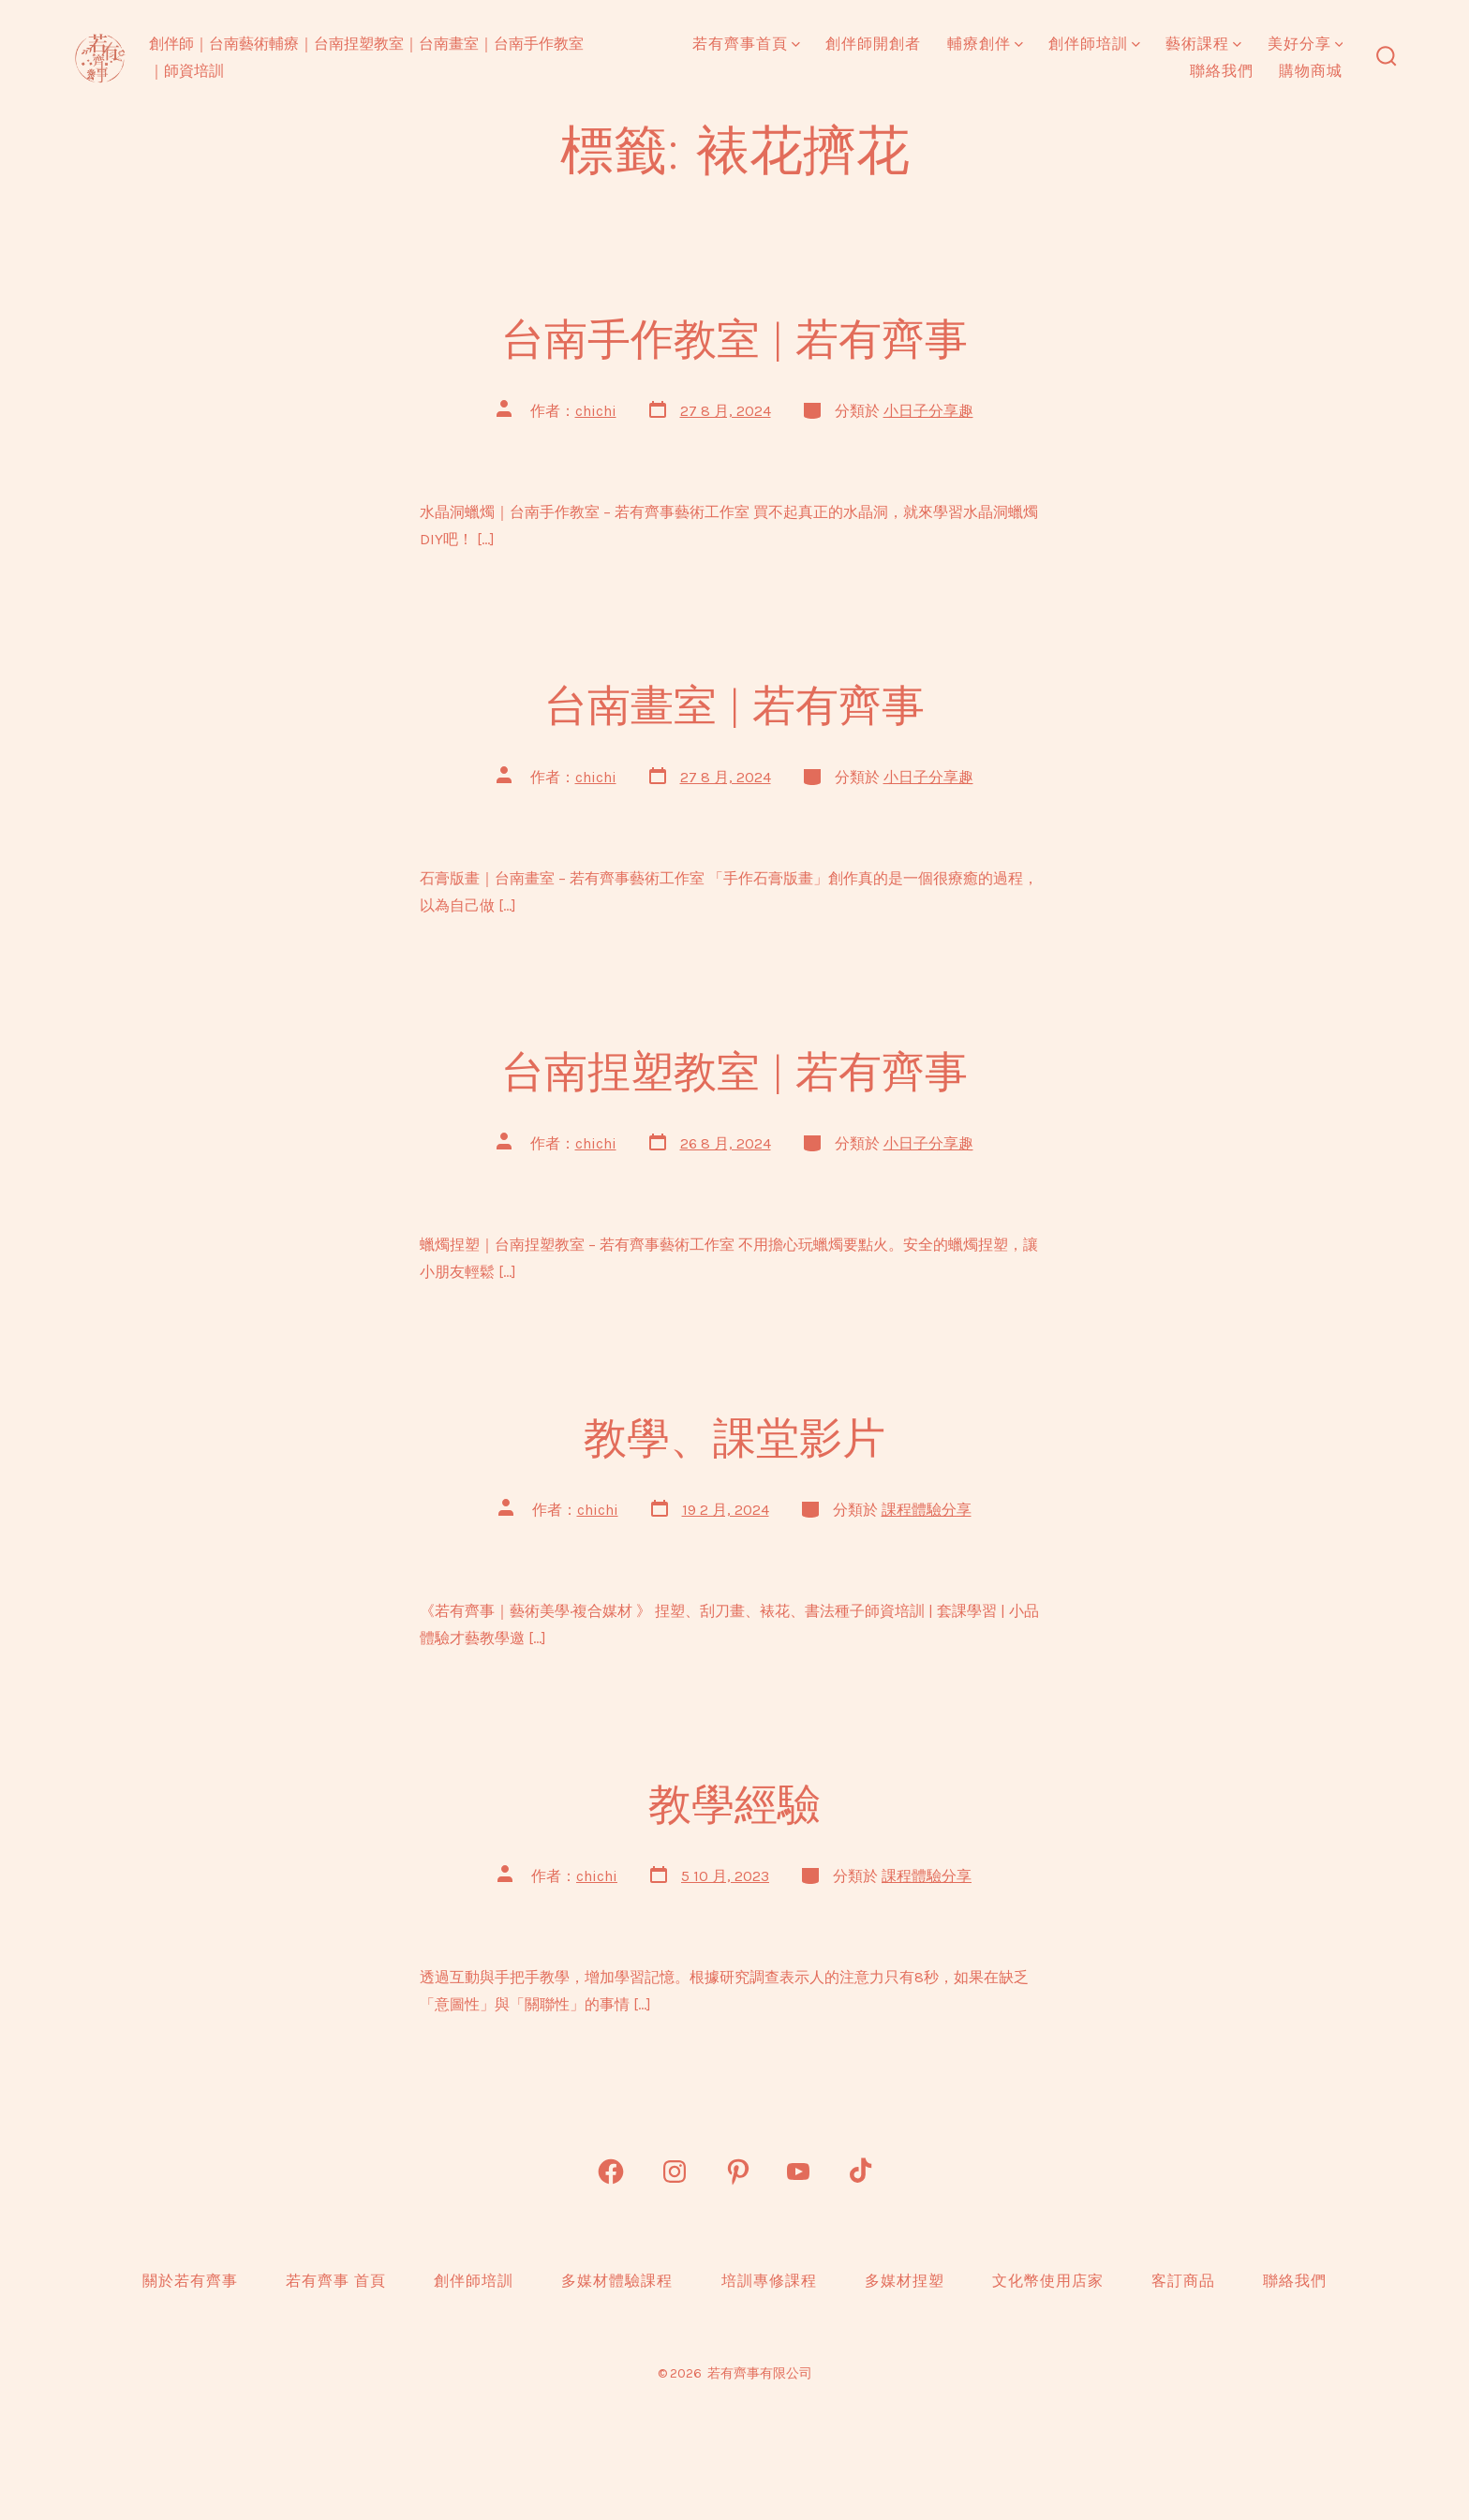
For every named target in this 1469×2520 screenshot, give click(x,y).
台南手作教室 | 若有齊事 (734, 339)
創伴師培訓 (1094, 43)
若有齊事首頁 (746, 43)
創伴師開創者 (873, 43)
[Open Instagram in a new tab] (675, 2171)
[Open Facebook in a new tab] (611, 2171)
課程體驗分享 (927, 1510)
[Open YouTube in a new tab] (798, 2171)
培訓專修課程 (769, 2281)
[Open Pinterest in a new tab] (738, 2171)
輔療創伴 (985, 43)
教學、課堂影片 (734, 1438)
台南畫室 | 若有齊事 (734, 705)
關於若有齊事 (190, 2281)
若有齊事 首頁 (336, 2281)
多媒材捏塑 (904, 2281)
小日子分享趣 (928, 411)
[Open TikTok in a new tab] (858, 2171)
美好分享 (1305, 43)
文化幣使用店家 (1048, 2281)
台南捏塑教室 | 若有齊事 (734, 1071)
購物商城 (1311, 71)
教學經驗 (734, 1804)
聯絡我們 (1222, 71)
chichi (595, 411)
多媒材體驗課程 (617, 2281)
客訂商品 (1183, 2281)
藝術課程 (1203, 43)
